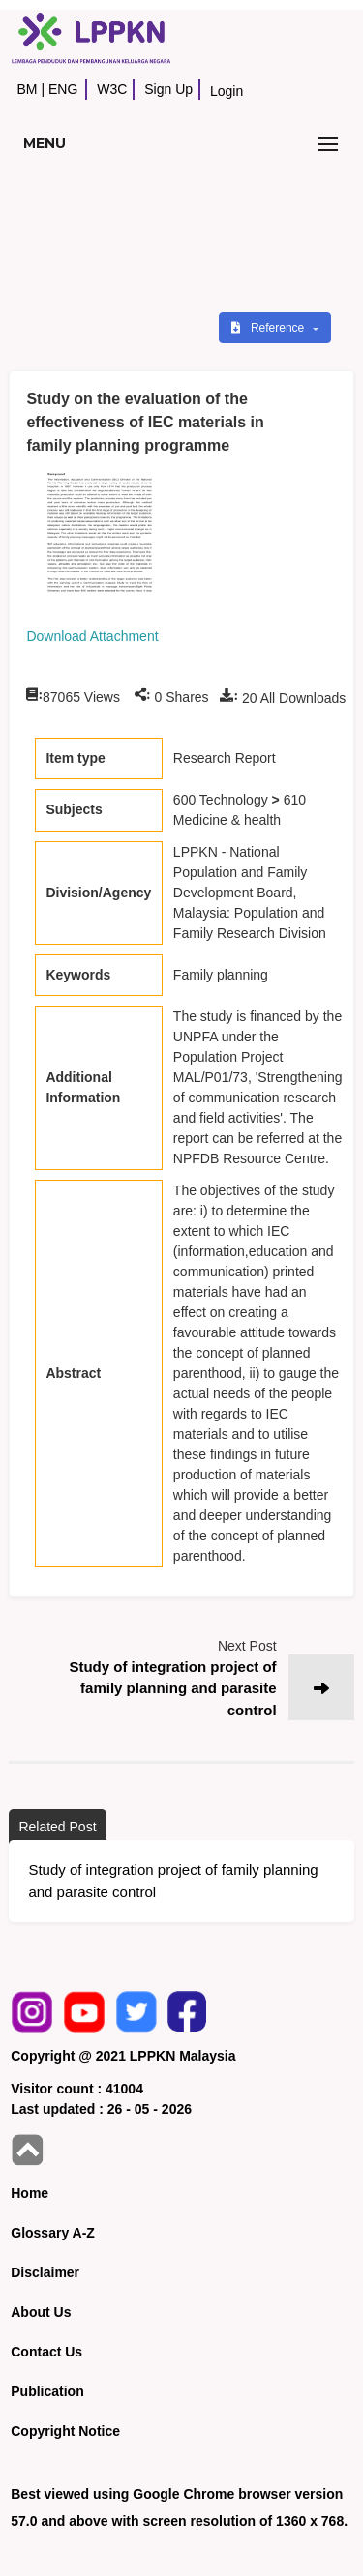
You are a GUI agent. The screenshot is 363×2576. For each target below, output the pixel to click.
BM (26, 89)
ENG (62, 89)
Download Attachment (92, 636)
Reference (269, 328)
